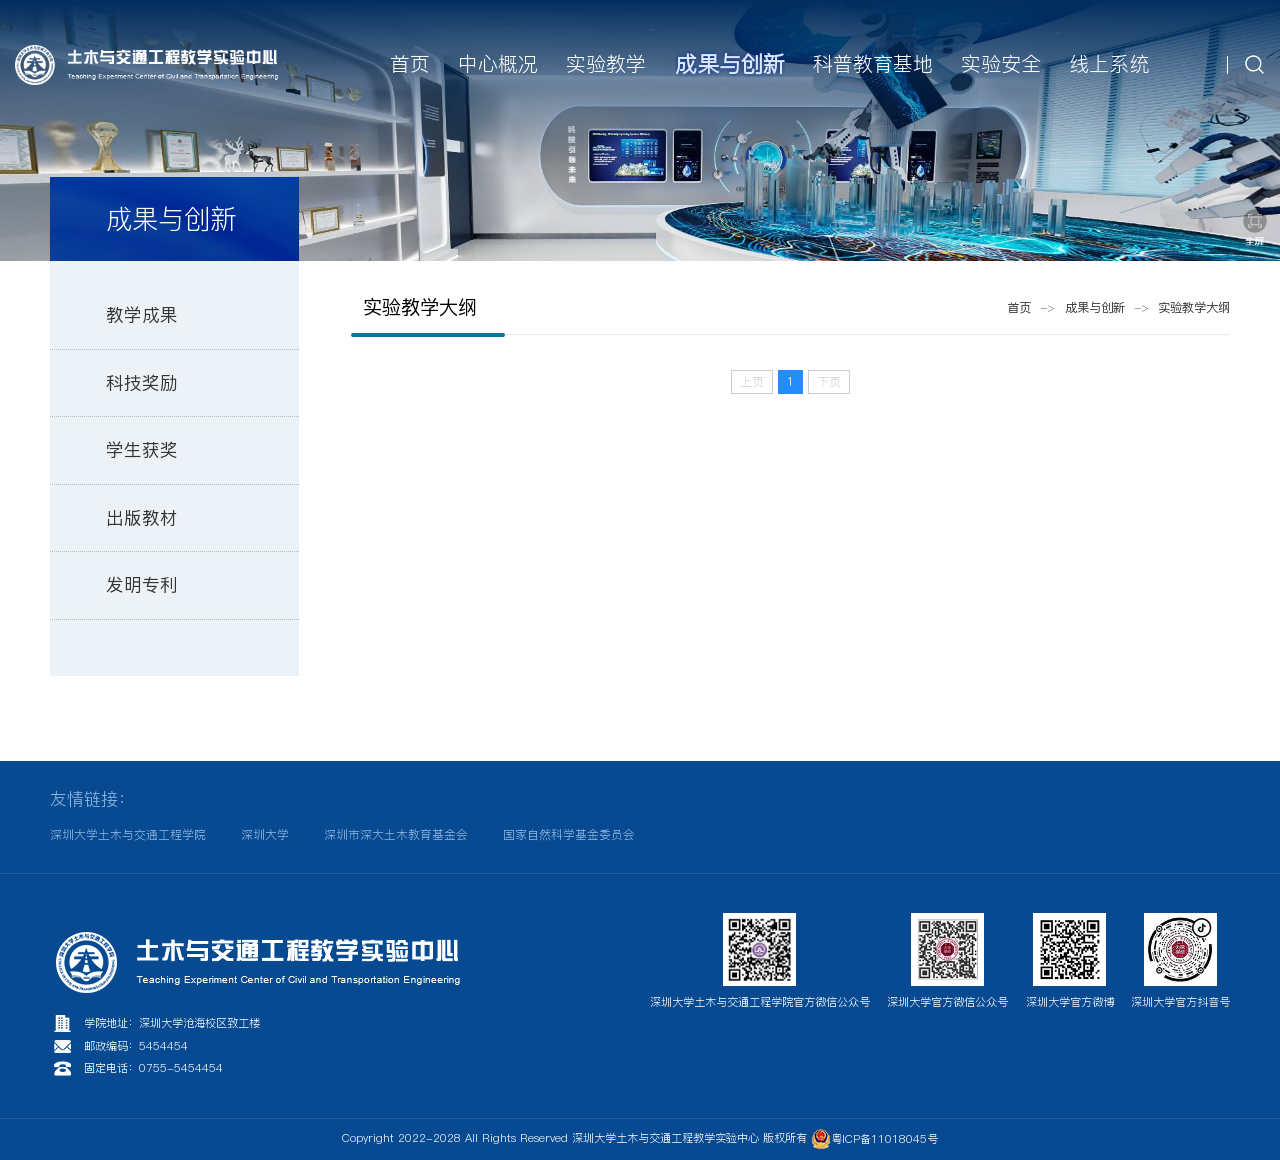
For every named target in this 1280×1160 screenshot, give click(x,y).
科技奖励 (142, 382)
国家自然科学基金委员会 (569, 834)
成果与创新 (1095, 307)
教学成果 (142, 314)
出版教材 (142, 517)
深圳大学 (265, 834)
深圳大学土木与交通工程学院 (128, 834)
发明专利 (142, 584)
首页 (1019, 307)
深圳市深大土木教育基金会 (396, 834)
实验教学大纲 (1194, 307)
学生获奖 (142, 449)
